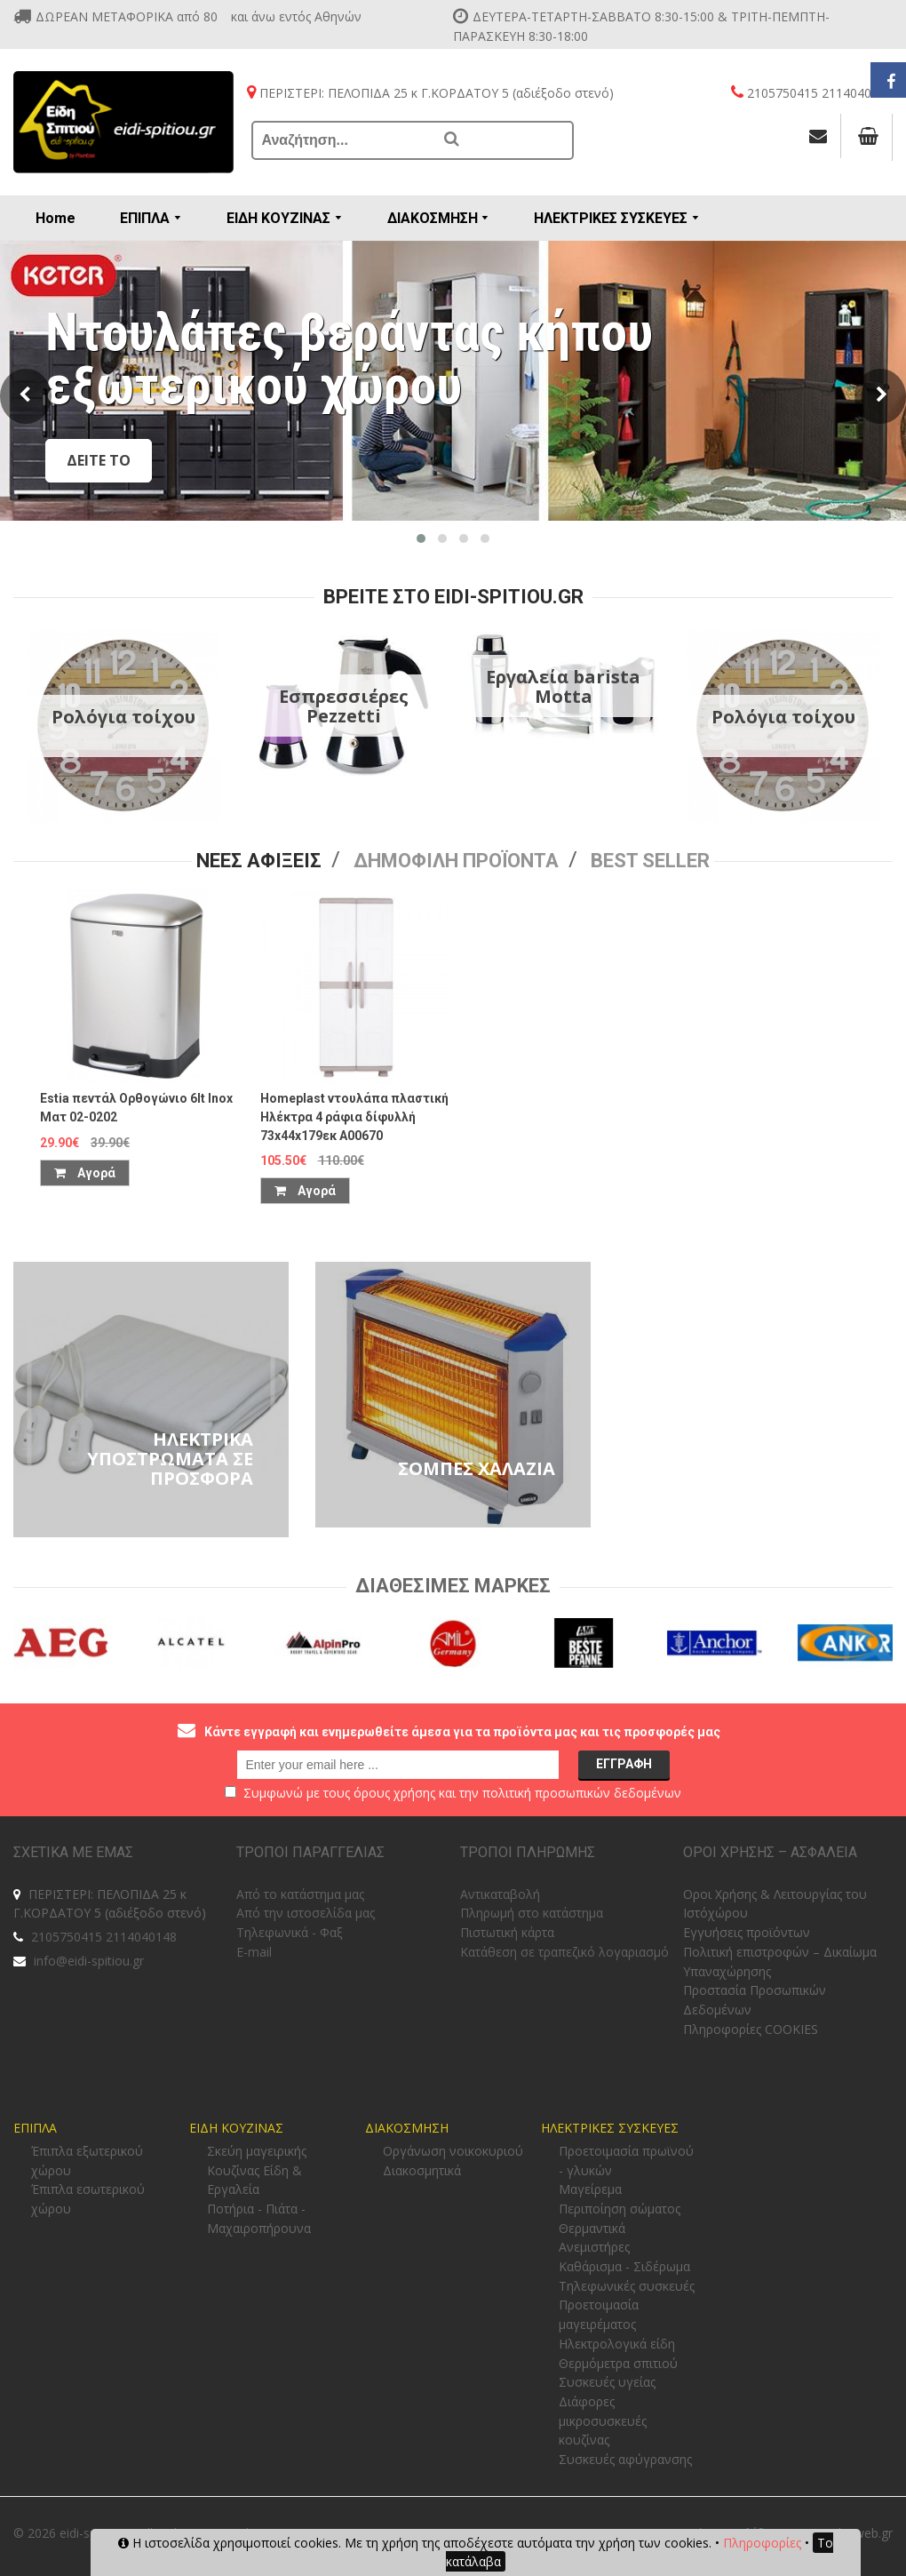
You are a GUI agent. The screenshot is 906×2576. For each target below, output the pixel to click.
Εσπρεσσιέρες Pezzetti (344, 706)
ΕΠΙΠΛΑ (35, 2127)
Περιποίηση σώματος (619, 2208)
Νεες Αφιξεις (259, 860)
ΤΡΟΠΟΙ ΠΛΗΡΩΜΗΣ (527, 1852)
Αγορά (84, 1173)
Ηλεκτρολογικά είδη (617, 2343)
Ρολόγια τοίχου (123, 717)
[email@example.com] (398, 1765)
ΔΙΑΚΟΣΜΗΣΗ (407, 2127)
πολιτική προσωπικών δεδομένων (581, 1792)
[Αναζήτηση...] (344, 140)
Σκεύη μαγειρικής (256, 2150)
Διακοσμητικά (422, 2170)
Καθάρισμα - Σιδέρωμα (624, 2266)
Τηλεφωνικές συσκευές (627, 2285)
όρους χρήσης (394, 1792)
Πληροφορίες (762, 2542)
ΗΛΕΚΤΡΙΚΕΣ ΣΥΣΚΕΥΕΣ (610, 2127)
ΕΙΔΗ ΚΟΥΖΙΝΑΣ (236, 2127)
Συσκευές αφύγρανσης (625, 2459)
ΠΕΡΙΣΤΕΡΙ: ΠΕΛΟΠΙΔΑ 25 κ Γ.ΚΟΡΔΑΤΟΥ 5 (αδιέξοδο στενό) (109, 1904)
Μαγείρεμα (590, 2189)
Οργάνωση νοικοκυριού (453, 2150)
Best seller (650, 860)
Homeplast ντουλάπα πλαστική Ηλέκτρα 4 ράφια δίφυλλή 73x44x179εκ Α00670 (354, 1116)
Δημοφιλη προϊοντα (456, 860)
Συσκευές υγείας (607, 2381)
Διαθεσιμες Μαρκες (453, 1586)
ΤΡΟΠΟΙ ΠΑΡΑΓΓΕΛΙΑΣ (310, 1852)
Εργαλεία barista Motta (563, 686)
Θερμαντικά (592, 2228)
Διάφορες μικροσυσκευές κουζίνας (603, 2420)
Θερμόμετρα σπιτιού (618, 2363)
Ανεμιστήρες (594, 2246)
